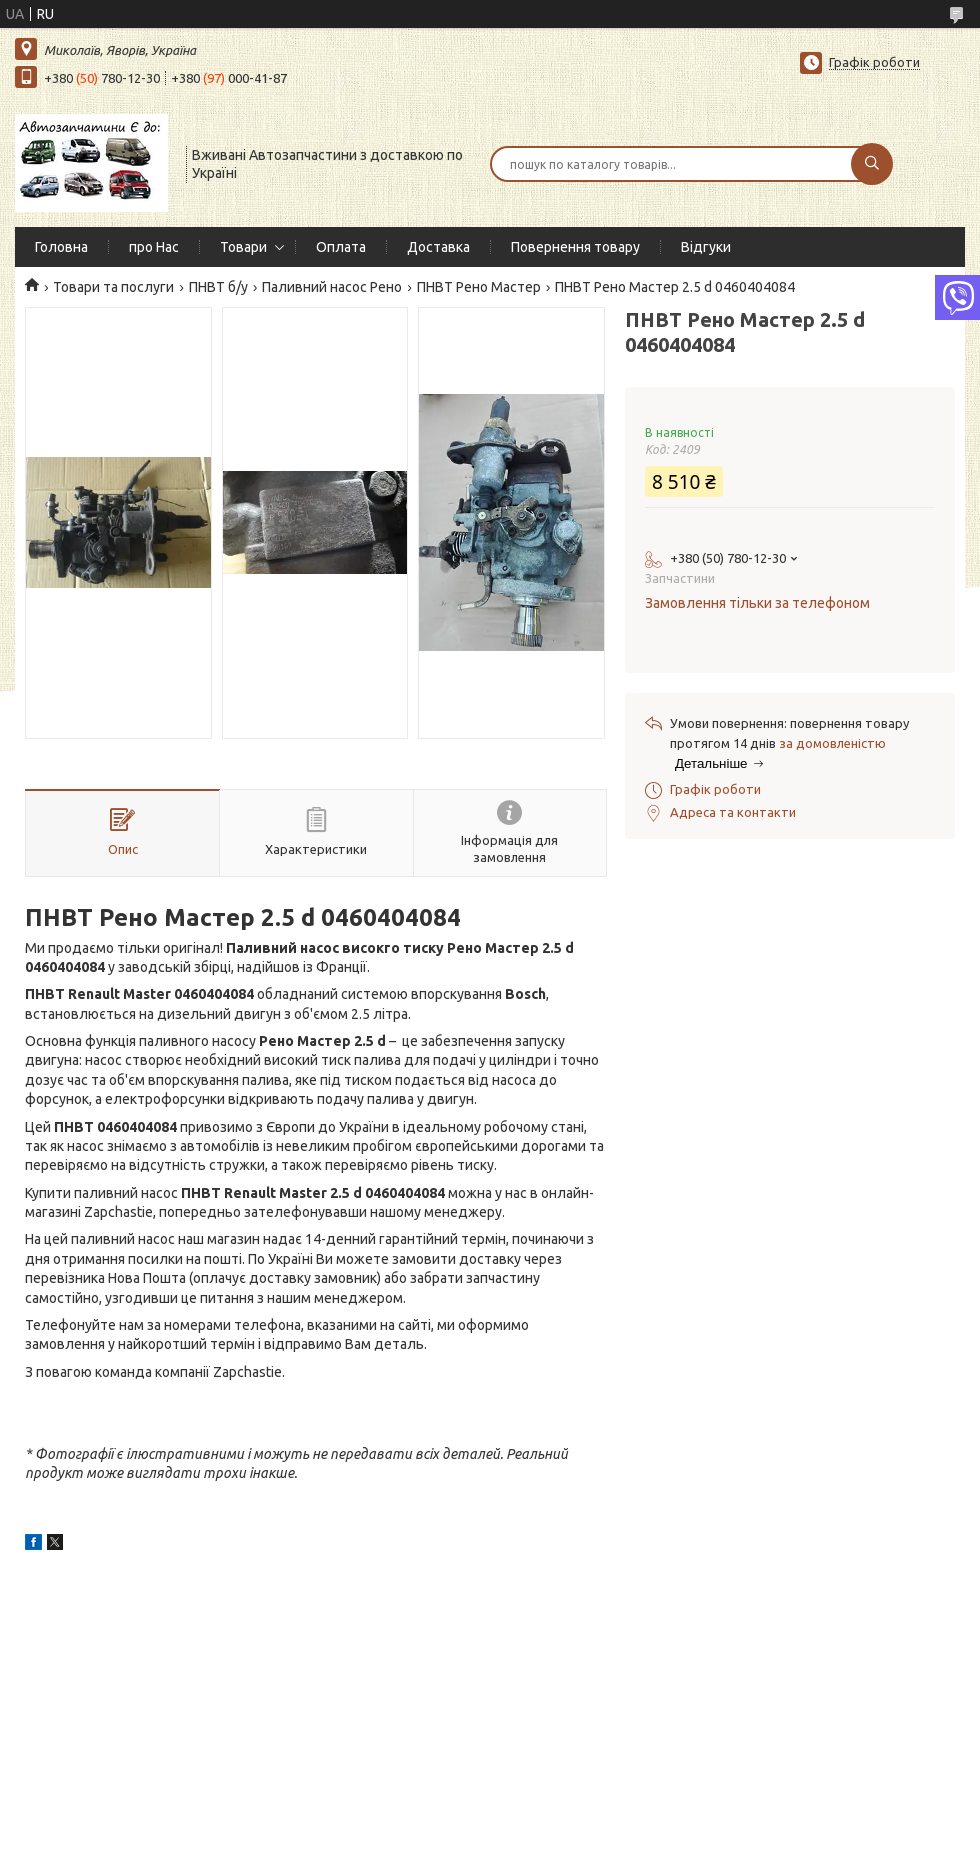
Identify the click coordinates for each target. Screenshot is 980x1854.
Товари (243, 247)
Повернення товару (575, 247)
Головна (61, 247)
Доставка (438, 247)
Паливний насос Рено (332, 287)
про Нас (154, 247)
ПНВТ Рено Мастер (479, 287)
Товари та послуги (113, 287)
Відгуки (706, 247)
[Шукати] (872, 164)
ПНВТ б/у (218, 287)
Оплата (341, 247)
